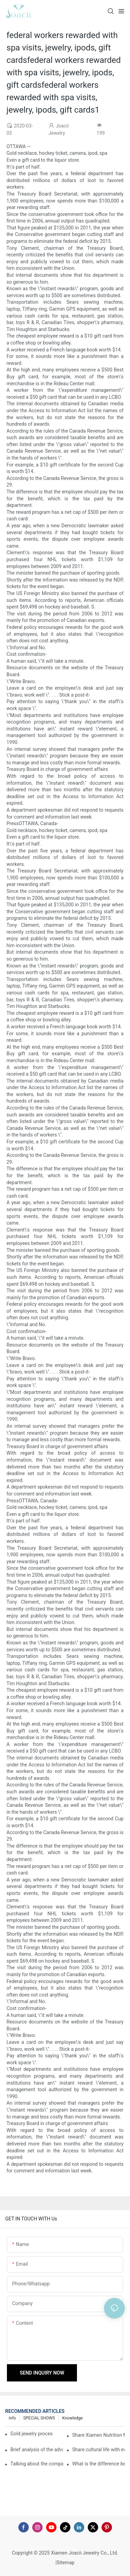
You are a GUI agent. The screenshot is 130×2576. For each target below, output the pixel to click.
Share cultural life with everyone (98, 2449)
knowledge (72, 2418)
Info (12, 2418)
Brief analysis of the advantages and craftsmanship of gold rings (36, 2449)
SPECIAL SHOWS (39, 2418)
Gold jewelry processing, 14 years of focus (31, 2433)
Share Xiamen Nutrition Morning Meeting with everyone (98, 2435)
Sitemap (65, 2562)
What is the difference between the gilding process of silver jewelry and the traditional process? (98, 2463)
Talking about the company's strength (36, 2463)
